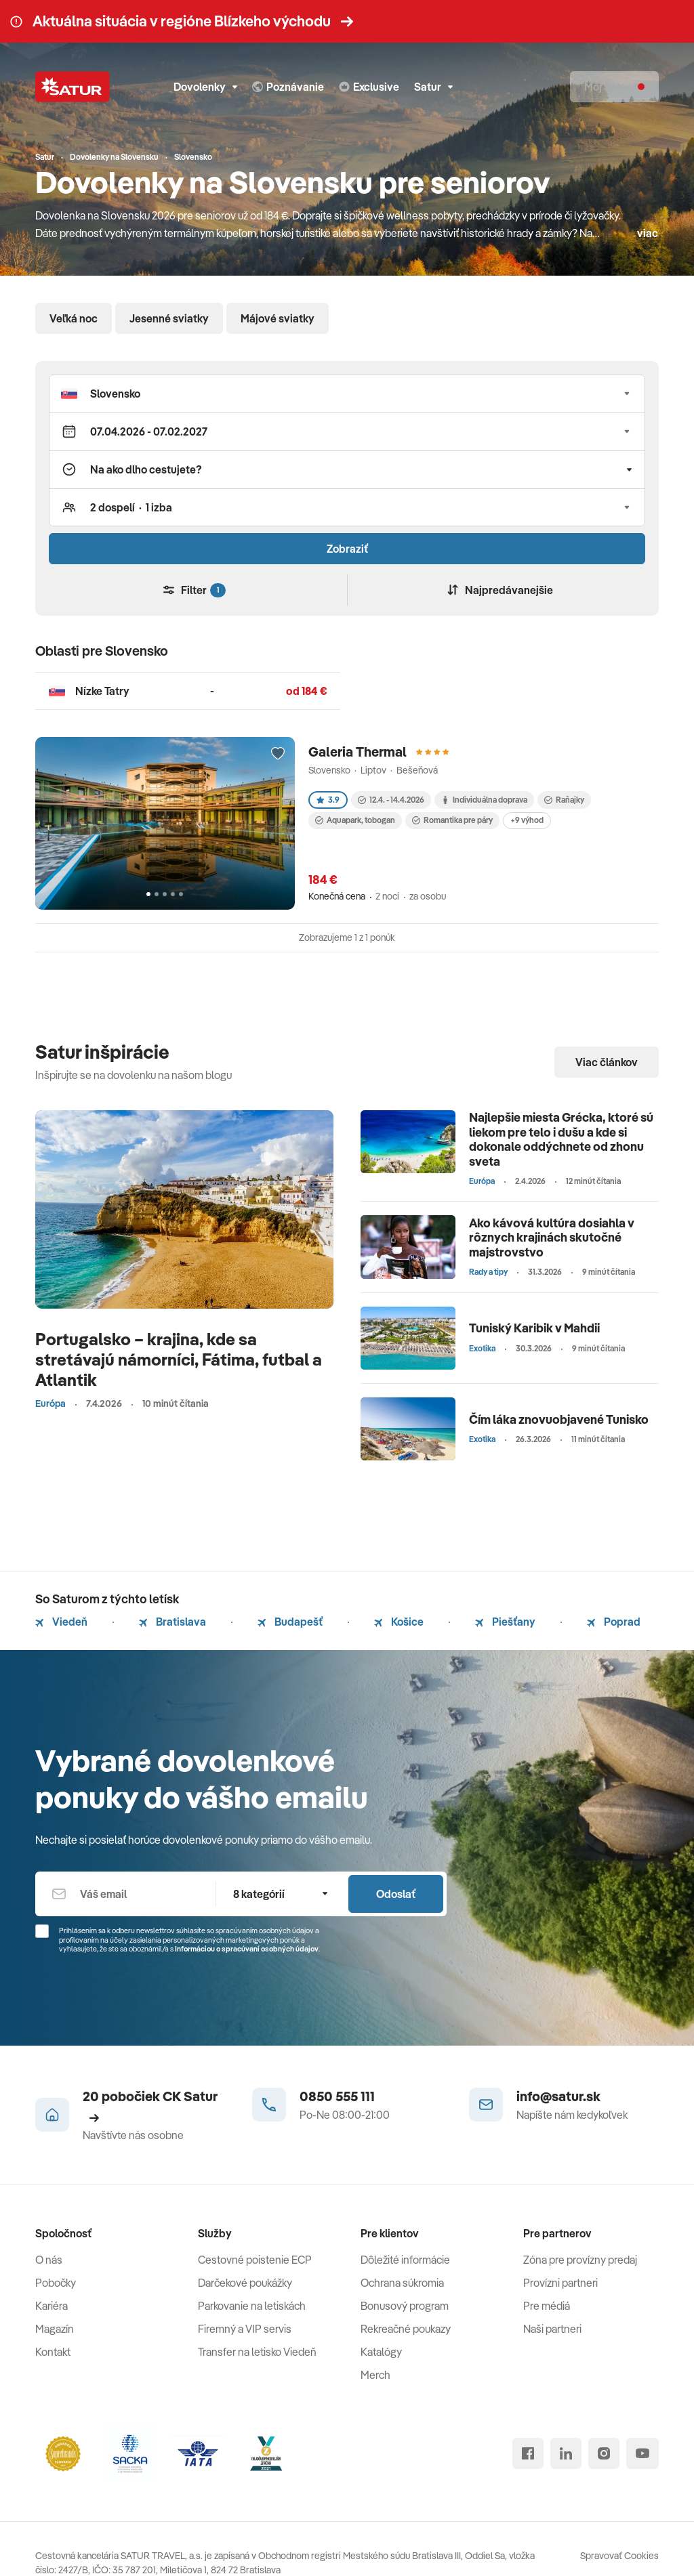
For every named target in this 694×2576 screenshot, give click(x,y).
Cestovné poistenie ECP (255, 2259)
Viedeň (61, 1621)
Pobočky (55, 2282)
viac (647, 233)
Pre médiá (546, 2306)
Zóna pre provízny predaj (580, 2259)
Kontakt (52, 2352)
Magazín (54, 2329)
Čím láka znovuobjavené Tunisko (559, 1419)
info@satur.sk (558, 2096)
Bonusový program (405, 2306)
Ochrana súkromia (402, 2282)
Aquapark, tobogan (355, 820)
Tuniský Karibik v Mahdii (534, 1328)
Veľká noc (73, 318)
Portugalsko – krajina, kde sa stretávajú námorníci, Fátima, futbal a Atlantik (178, 1359)
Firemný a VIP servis (244, 2329)
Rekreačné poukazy (406, 2329)
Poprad (613, 1621)
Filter (194, 590)
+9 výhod (527, 820)
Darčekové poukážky (245, 2282)
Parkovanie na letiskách (252, 2306)
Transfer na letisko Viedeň (257, 2352)
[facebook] (528, 2453)
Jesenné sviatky (169, 318)
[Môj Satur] (614, 86)
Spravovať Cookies (619, 2556)
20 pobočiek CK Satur (150, 2105)
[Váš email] (125, 1894)
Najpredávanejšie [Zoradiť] (500, 590)
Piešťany (505, 1621)
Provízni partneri (560, 2282)
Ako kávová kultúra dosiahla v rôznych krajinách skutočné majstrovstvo (551, 1237)
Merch (375, 2375)
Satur (433, 86)
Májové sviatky (277, 318)
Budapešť (290, 1621)
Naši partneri (552, 2329)
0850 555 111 (337, 2096)
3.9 (328, 800)
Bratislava (172, 1621)
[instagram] (603, 2453)
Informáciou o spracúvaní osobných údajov (247, 1949)
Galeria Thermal (357, 751)
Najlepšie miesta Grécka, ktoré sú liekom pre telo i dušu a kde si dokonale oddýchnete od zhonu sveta (561, 1139)
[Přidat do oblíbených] (277, 753)
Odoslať (395, 1894)
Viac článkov (606, 1062)
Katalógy (381, 2352)
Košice (399, 1621)
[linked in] (565, 2453)
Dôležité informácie (405, 2259)
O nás (48, 2259)
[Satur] (72, 86)
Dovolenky (205, 86)
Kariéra (51, 2306)
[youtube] (642, 2453)
